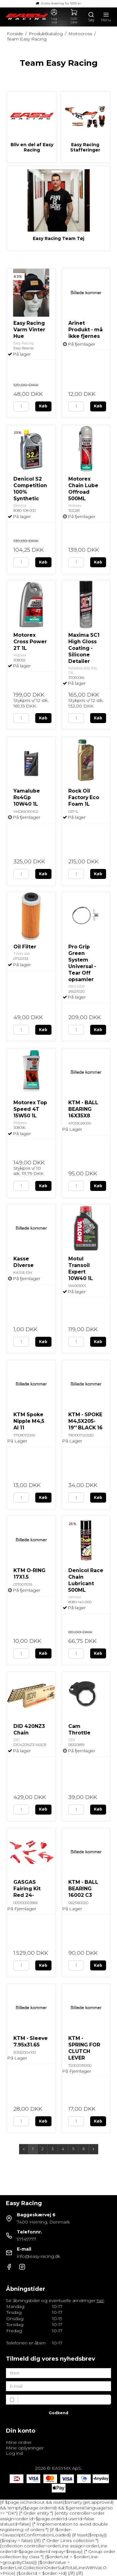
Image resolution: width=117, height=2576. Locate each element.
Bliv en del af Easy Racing (32, 147)
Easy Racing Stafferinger (85, 147)
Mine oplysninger (25, 2448)
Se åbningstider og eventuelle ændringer (55, 2300)
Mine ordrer (19, 2442)
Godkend (58, 2413)
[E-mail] (58, 2386)
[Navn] (58, 2372)
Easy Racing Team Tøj (58, 238)
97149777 (26, 2239)
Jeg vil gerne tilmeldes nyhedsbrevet (64, 2399)
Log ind (14, 2453)
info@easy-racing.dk (38, 2256)
